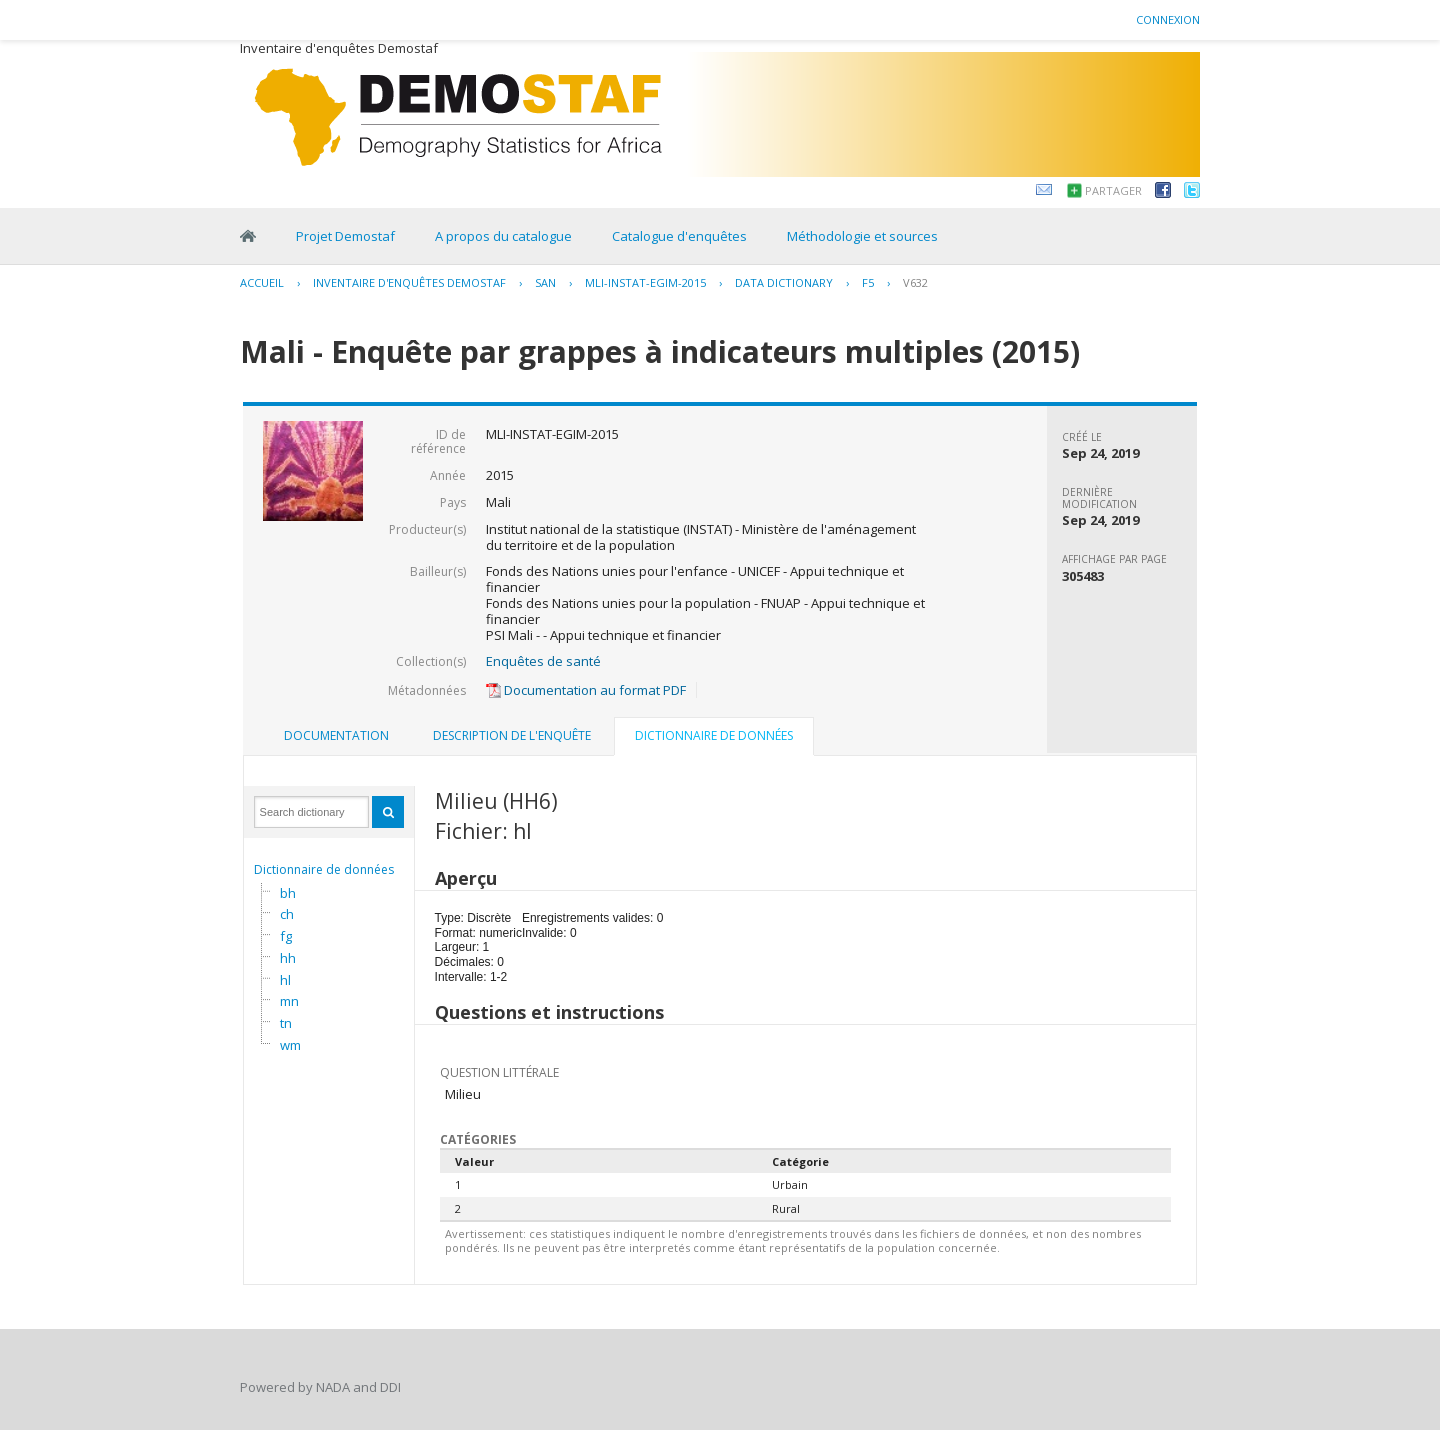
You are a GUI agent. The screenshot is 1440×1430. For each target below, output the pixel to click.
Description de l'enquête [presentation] (512, 735)
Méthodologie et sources (862, 236)
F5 (868, 282)
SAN (545, 282)
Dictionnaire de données (324, 869)
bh (288, 893)
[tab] (336, 736)
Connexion (1168, 19)
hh (288, 958)
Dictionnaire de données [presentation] (714, 735)
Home (248, 236)
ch (287, 914)
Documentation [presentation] (336, 735)
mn (289, 1001)
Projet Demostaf (345, 236)
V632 (915, 282)
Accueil (262, 282)
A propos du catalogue (503, 236)
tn (286, 1023)
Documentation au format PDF (586, 690)
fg (286, 936)
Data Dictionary (784, 282)
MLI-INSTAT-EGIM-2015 (645, 282)
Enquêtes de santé (543, 661)
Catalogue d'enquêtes (679, 236)
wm (290, 1045)
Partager (1113, 190)
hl (285, 980)
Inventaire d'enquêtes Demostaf (409, 282)
